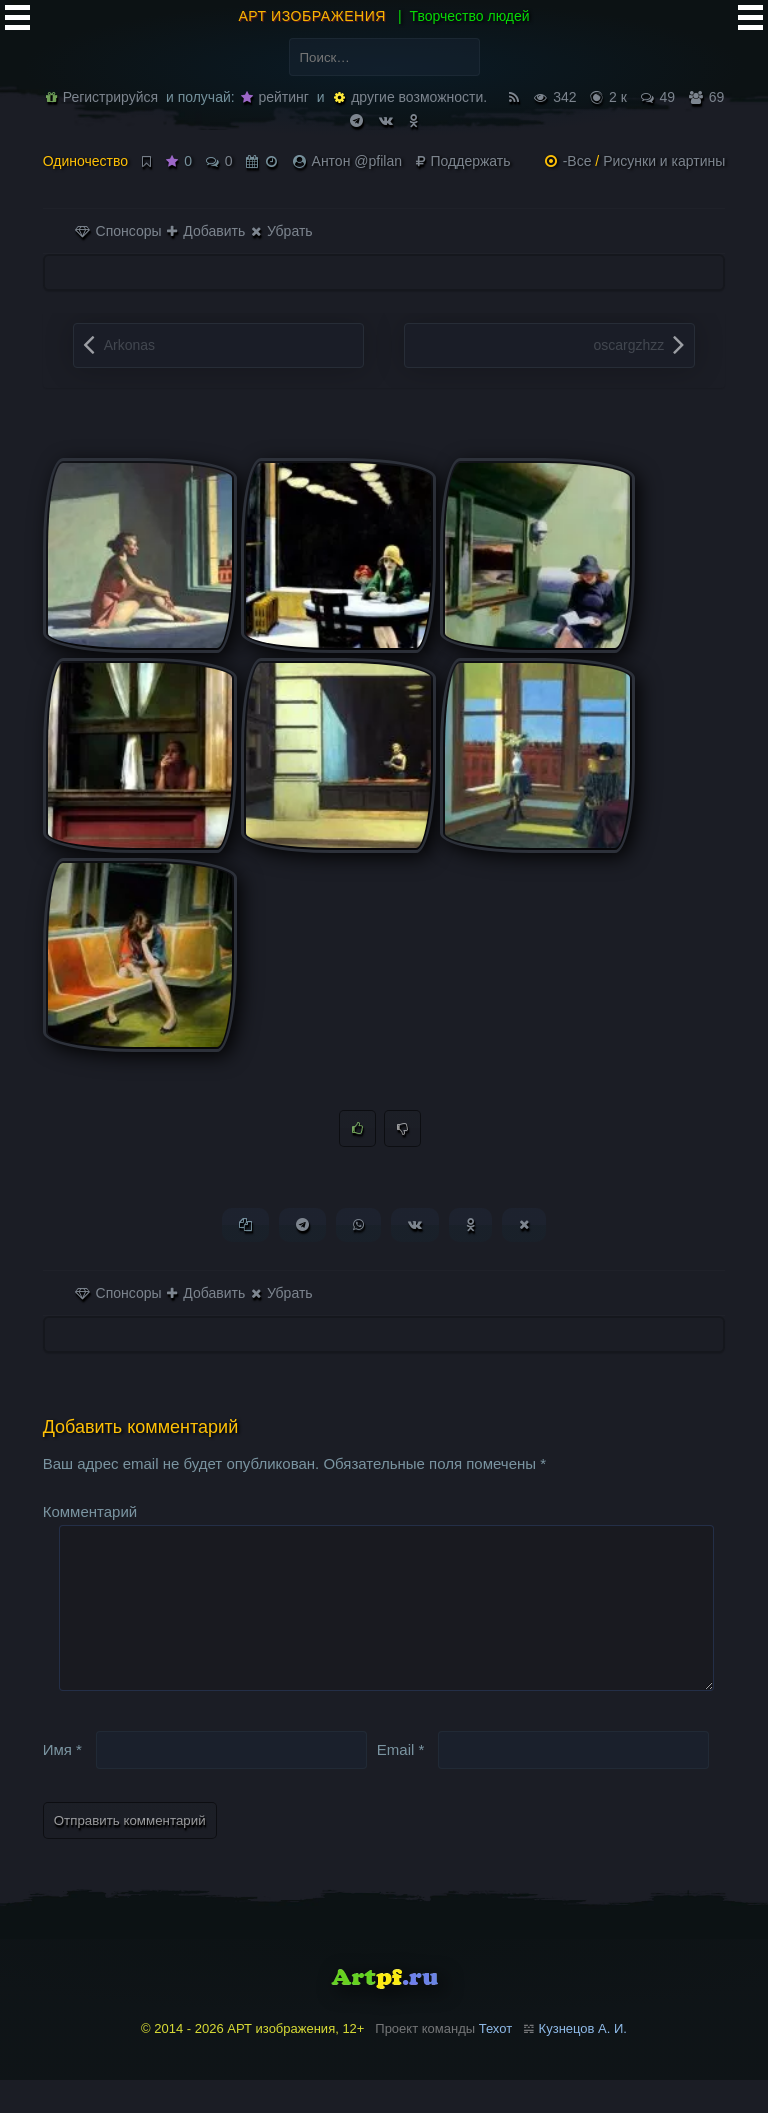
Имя (62, 1781)
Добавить (206, 231)
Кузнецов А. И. (583, 2061)
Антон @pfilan (357, 161)
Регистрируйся (102, 97)
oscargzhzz (629, 345)
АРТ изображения (312, 16)
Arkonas (129, 345)
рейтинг (275, 97)
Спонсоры (118, 231)
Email (401, 1781)
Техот (495, 2061)
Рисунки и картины (664, 161)
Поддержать (463, 161)
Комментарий (90, 1512)
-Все (577, 161)
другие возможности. (410, 97)
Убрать (281, 231)
